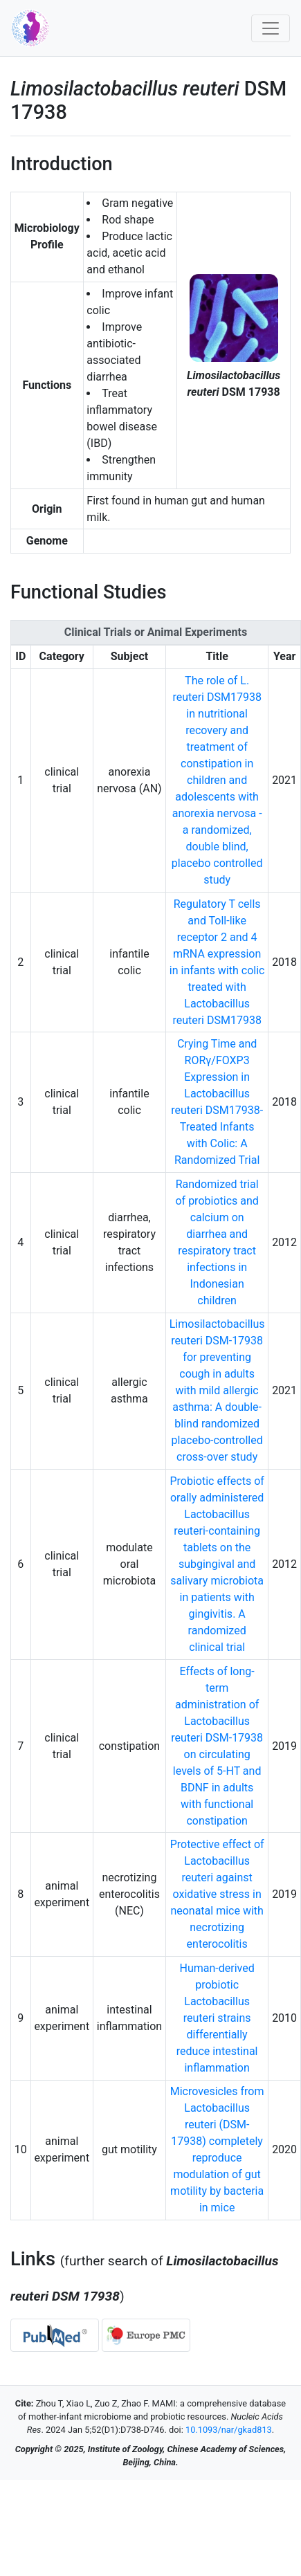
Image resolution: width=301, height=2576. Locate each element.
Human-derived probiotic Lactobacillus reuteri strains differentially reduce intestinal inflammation (217, 2018)
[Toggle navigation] (270, 28)
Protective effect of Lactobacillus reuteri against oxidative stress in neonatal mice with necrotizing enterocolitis (217, 1894)
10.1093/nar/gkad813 (228, 2429)
